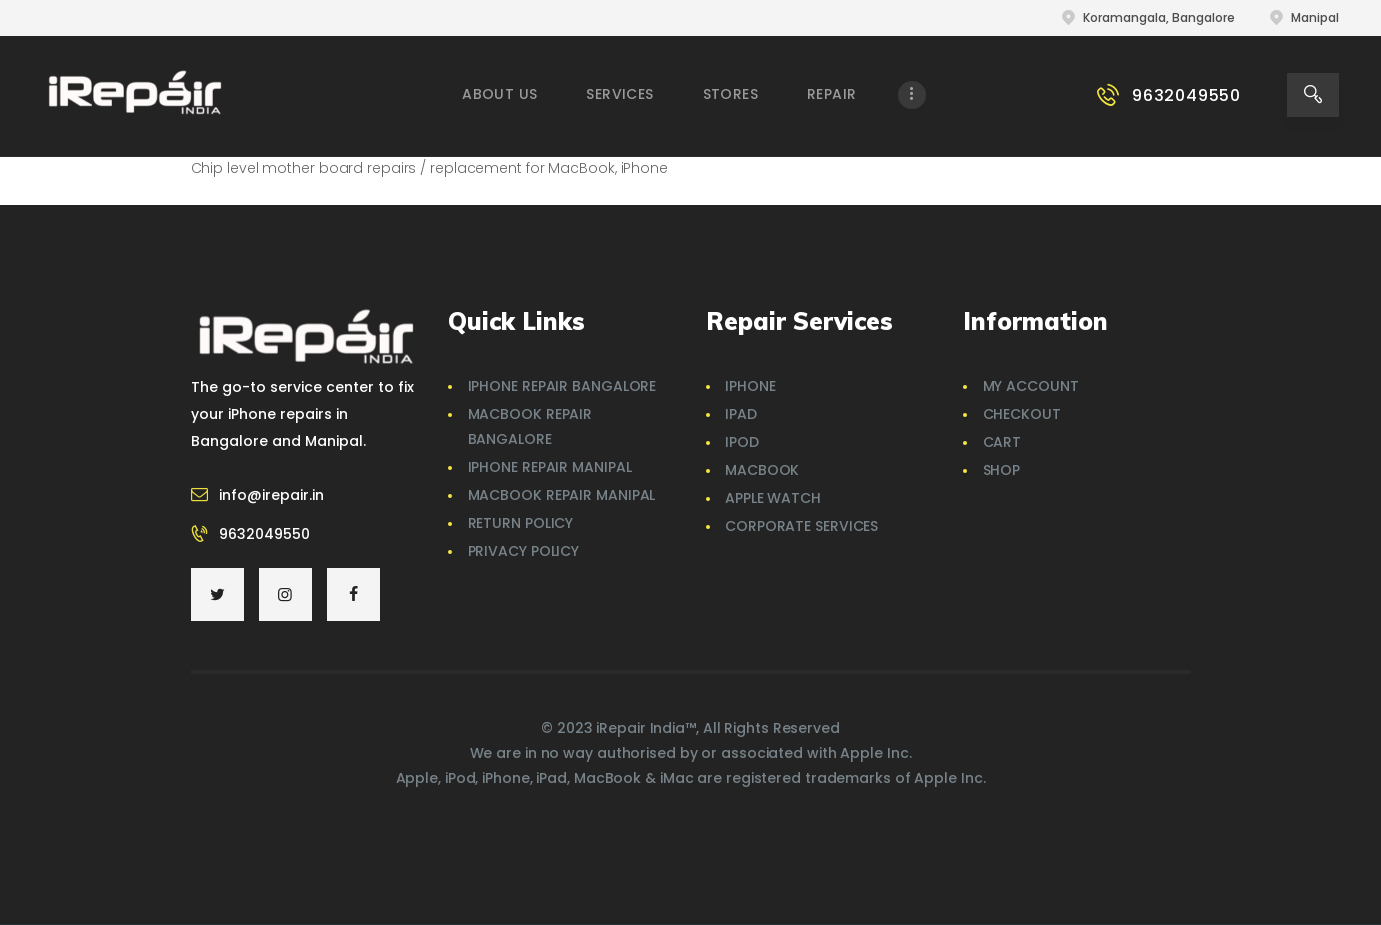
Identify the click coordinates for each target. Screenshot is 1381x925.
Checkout (1022, 414)
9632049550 (264, 534)
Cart (1002, 442)
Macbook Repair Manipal (562, 495)
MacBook (762, 470)
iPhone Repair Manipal (550, 467)
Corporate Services (801, 526)
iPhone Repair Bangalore (562, 386)
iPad (741, 414)
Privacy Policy (524, 551)
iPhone (750, 386)
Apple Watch (773, 498)
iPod (742, 442)
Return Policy (521, 523)
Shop (1002, 470)
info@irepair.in (271, 495)
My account (1031, 386)
